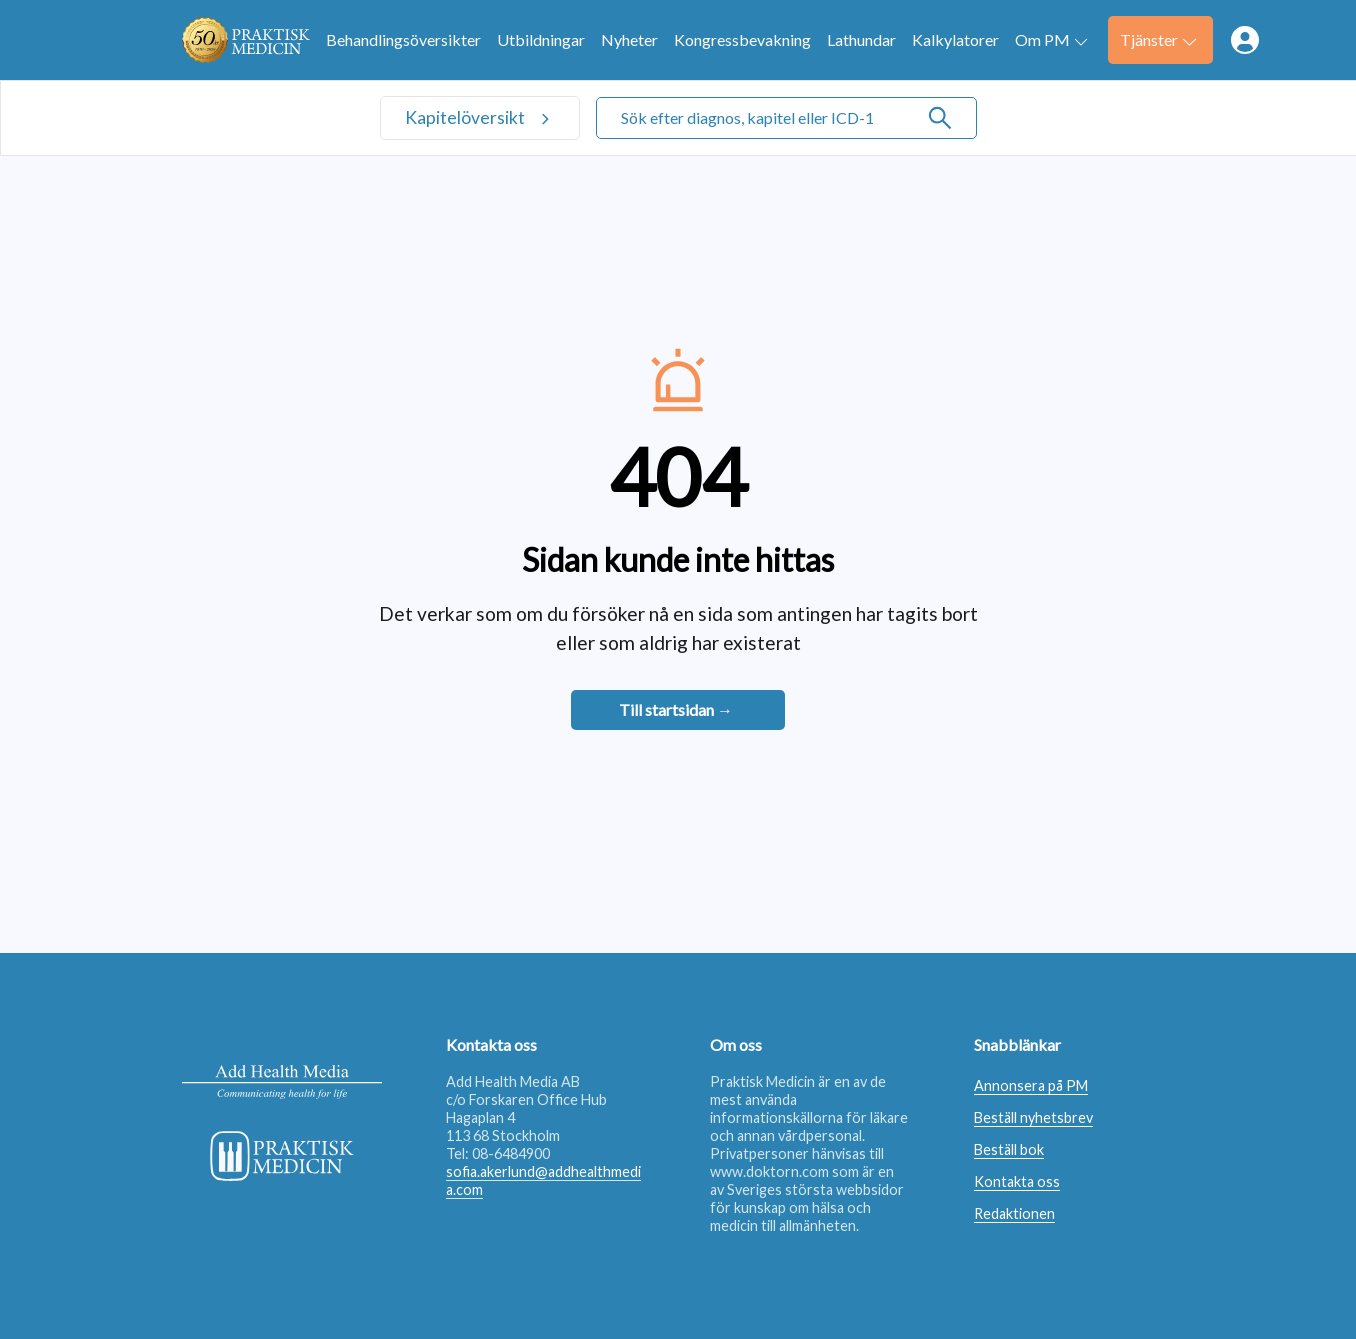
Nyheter (629, 39)
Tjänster (1158, 39)
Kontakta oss (1017, 1181)
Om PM (1051, 39)
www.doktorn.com (769, 1171)
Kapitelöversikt (466, 117)
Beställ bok (1009, 1149)
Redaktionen (1014, 1213)
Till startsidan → (676, 709)
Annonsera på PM (1031, 1085)
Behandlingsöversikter (403, 39)
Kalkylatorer (955, 39)
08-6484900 (511, 1153)
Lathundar (861, 39)
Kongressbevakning (742, 39)
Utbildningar (541, 39)
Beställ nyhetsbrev (1033, 1117)
